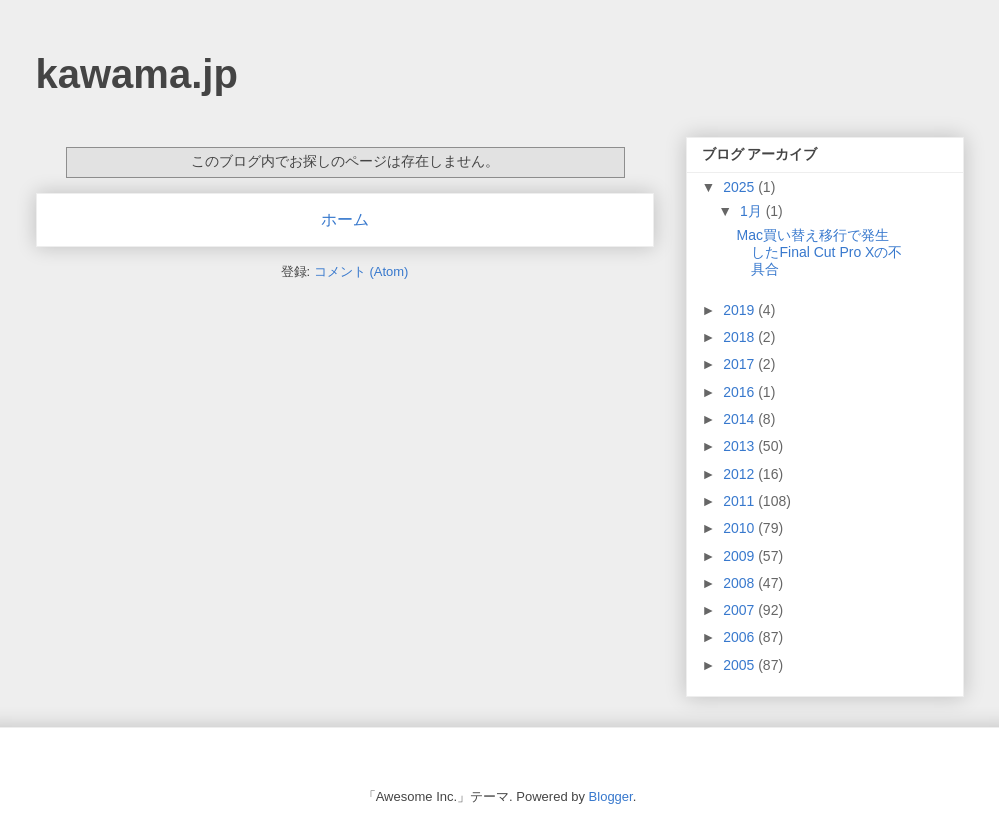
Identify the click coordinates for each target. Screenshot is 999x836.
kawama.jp (137, 74)
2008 (740, 583)
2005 (740, 665)
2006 (740, 637)
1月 (753, 211)
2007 (740, 610)
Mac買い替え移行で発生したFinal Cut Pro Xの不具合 (819, 252)
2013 (740, 446)
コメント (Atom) (361, 271)
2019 (740, 310)
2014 (740, 419)
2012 (740, 474)
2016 (740, 392)
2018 (740, 337)
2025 (740, 187)
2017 (740, 364)
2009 (740, 556)
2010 (740, 528)
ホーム (345, 219)
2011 (740, 501)
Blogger (611, 796)
